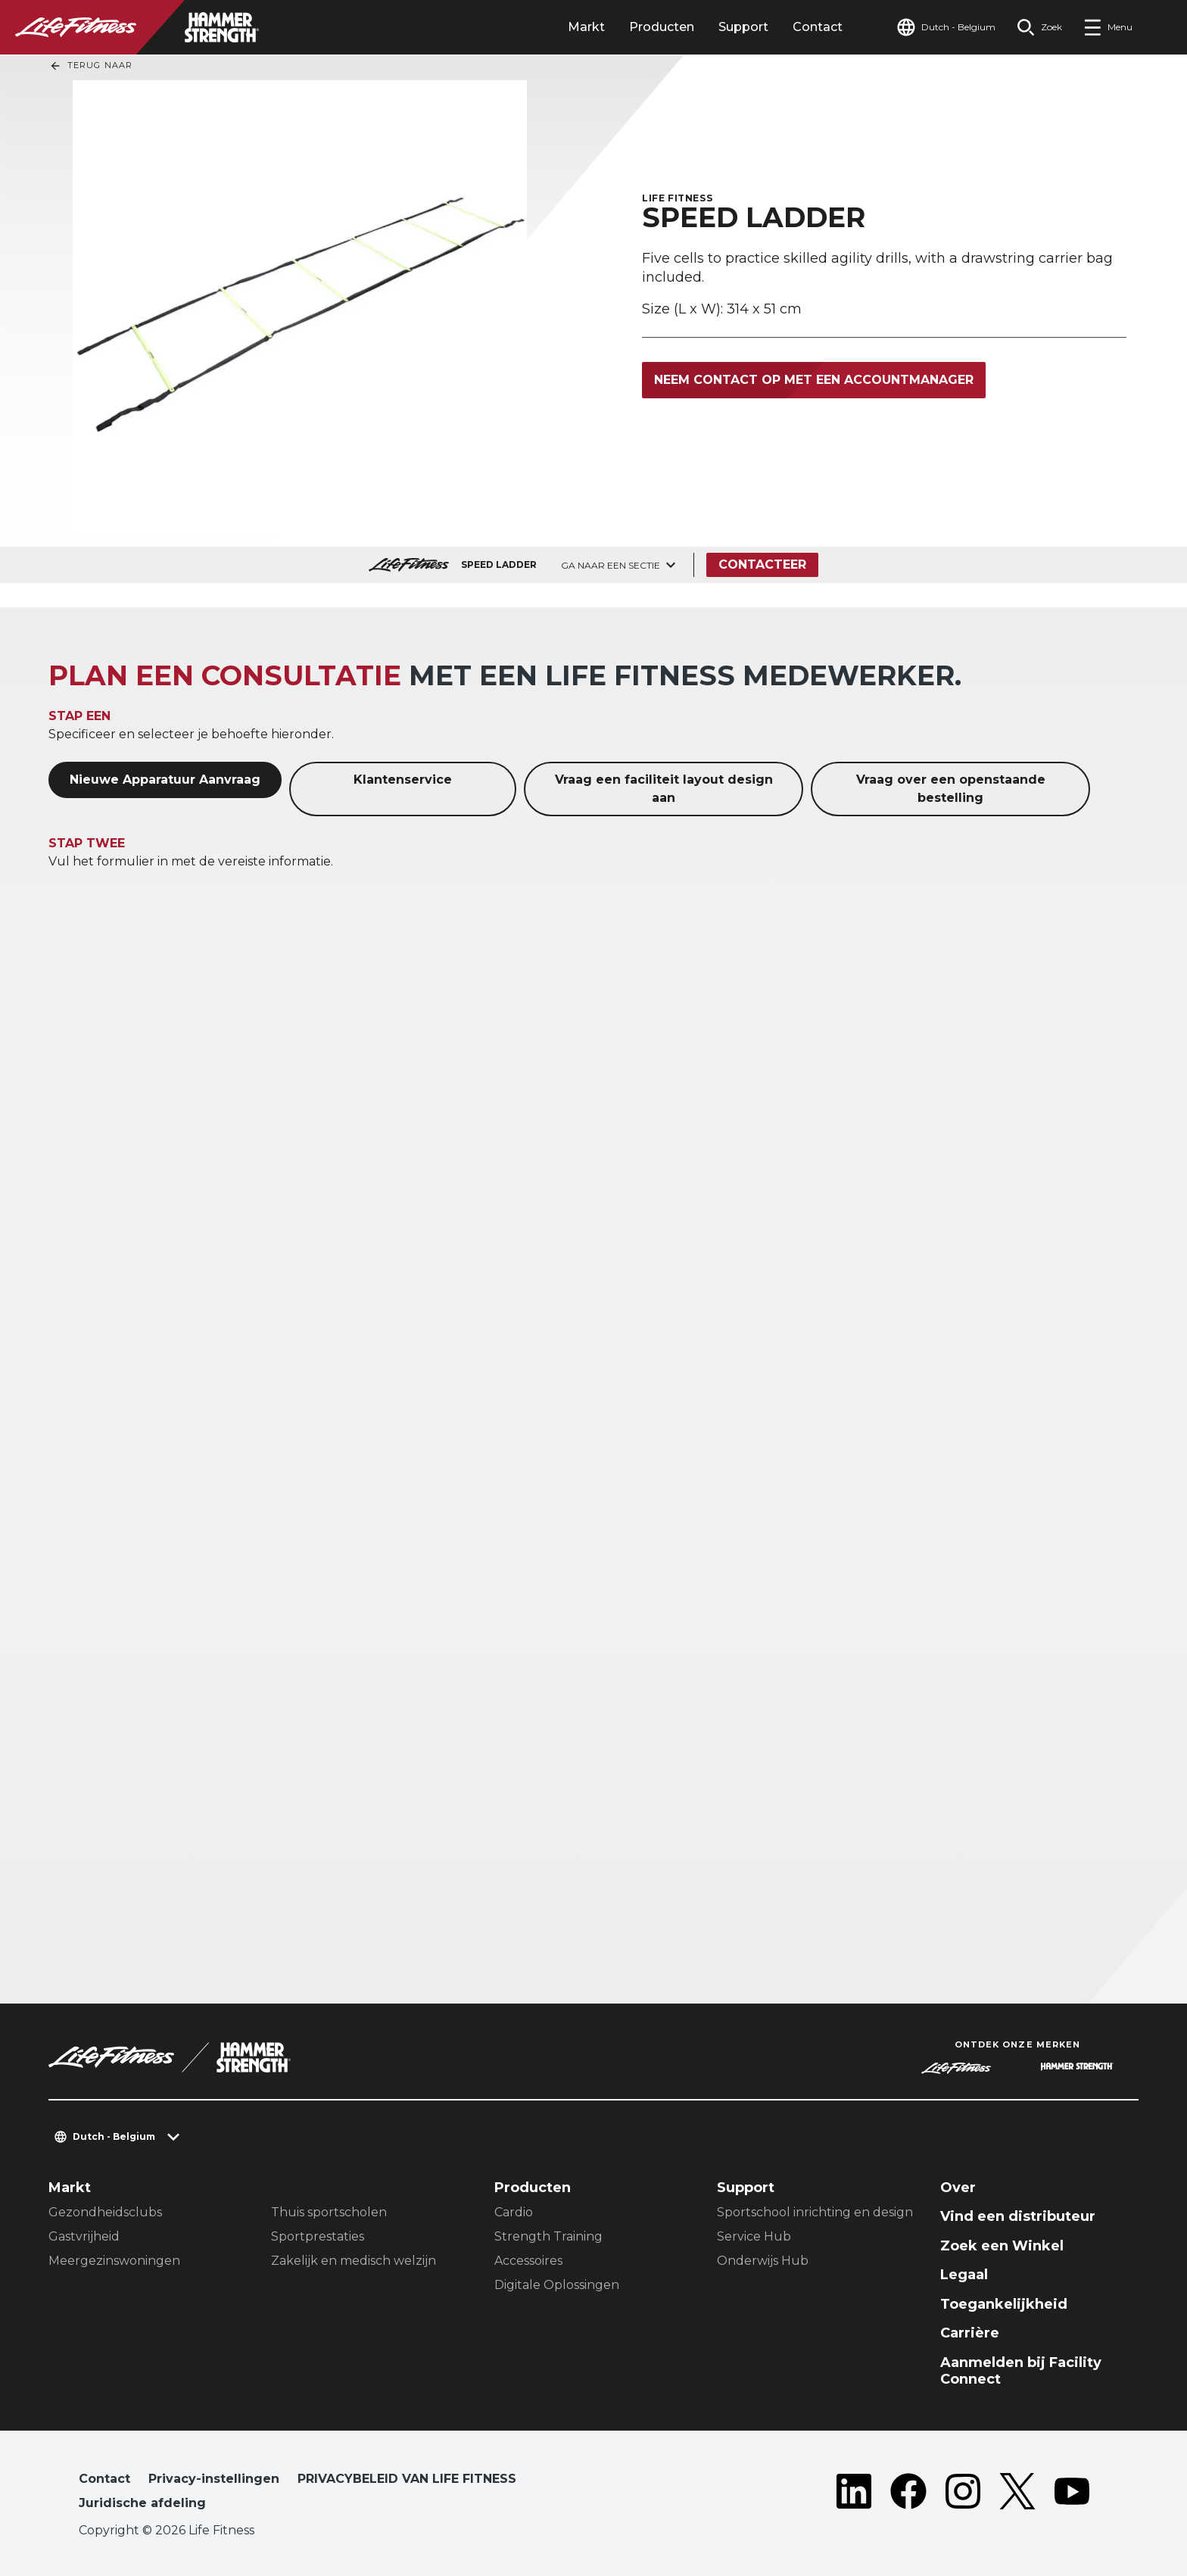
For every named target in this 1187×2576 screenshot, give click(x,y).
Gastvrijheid (84, 2236)
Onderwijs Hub (762, 2260)
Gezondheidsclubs (105, 2212)
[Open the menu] (1108, 27)
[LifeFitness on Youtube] (1072, 2494)
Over (958, 2187)
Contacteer (762, 564)
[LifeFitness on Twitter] (1017, 2494)
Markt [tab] (586, 27)
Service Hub (754, 2236)
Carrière (969, 2333)
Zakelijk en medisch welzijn (353, 2260)
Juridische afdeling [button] (142, 2503)
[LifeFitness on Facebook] (908, 2494)
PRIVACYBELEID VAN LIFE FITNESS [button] (407, 2479)
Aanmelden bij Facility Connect (1020, 2371)
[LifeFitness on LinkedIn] (854, 2494)
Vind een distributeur (1017, 2216)
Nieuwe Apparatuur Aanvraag (165, 779)
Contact (818, 27)
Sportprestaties (317, 2236)
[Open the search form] (1039, 27)
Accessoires (528, 2260)
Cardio (513, 2212)
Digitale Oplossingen (556, 2285)
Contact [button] (104, 2479)
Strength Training (548, 2236)
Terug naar (90, 66)
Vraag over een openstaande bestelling (950, 788)
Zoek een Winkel (1002, 2246)
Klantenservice (403, 779)
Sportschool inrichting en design (815, 2212)
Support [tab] (743, 27)
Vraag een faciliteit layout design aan (664, 788)
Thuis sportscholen (329, 2212)
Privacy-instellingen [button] (213, 2479)
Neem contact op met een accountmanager (814, 380)
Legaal (964, 2274)
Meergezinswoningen (114, 2260)
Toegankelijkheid (1003, 2304)
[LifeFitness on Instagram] (963, 2494)
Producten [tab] (661, 27)
